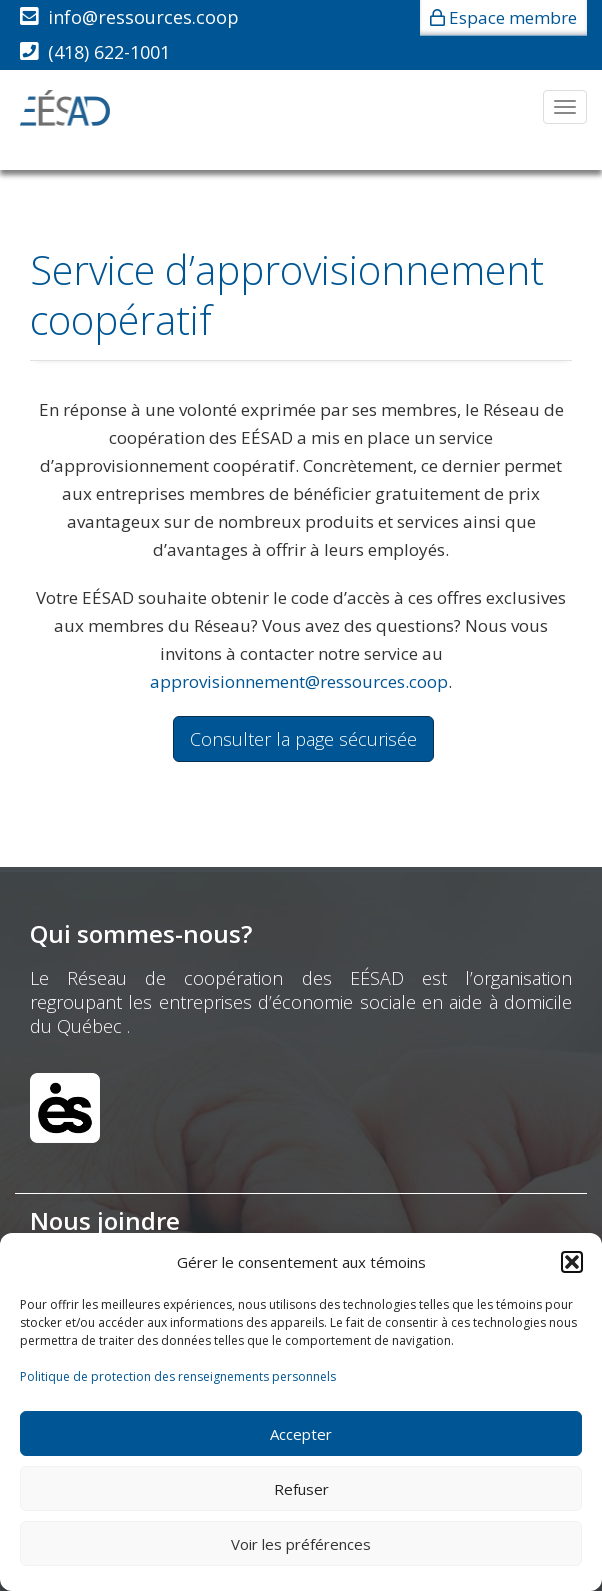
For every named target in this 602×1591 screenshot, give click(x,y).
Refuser (301, 1489)
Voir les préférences (301, 1544)
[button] (572, 1262)
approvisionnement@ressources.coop (299, 681)
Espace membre (513, 17)
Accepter (301, 1434)
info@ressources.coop (143, 17)
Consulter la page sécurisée (303, 739)
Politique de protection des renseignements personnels (178, 1376)
